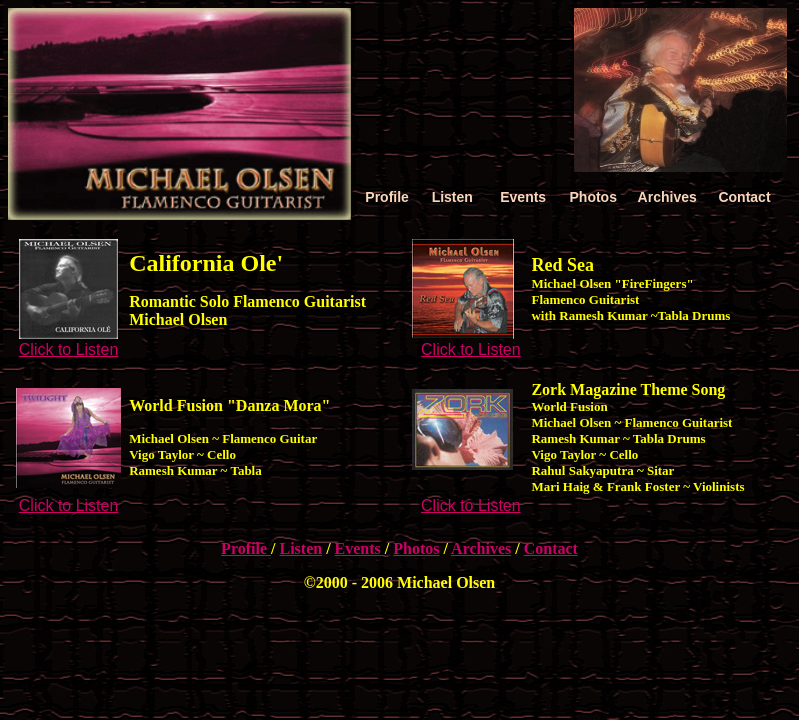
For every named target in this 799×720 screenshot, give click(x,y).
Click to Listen (69, 349)
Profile (246, 548)
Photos (416, 548)
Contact (551, 548)
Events (360, 548)
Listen (300, 548)
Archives (481, 548)
